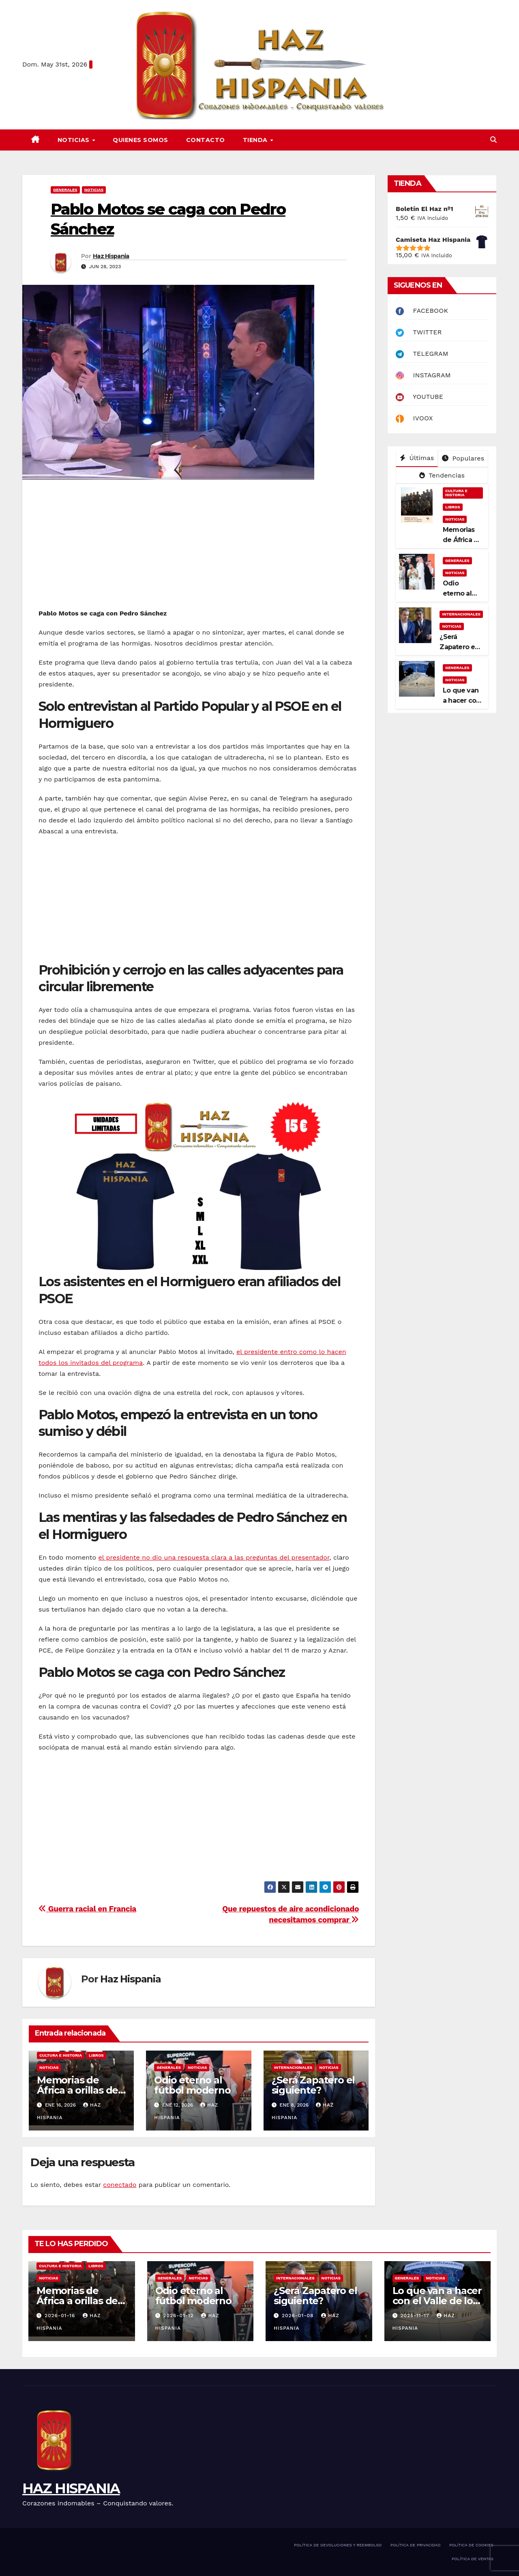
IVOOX (414, 418)
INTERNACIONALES (293, 2067)
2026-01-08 (299, 2315)
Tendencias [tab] (442, 475)
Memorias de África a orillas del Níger (79, 2090)
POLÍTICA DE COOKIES (471, 2545)
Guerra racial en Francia (87, 1908)
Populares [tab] (463, 458)
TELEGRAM (422, 353)
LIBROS (96, 2055)
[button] (493, 140)
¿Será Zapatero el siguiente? (313, 2085)
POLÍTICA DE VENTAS (472, 2559)
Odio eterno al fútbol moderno (192, 2085)
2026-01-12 (179, 2315)
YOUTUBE (419, 396)
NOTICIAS (75, 140)
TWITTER (419, 332)
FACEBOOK (422, 310)
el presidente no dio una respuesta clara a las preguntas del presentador (214, 1557)
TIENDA (256, 140)
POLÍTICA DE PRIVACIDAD (415, 2545)
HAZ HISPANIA (71, 2488)
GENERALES (65, 189)
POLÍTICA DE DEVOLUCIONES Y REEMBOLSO (338, 2545)
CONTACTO (205, 140)
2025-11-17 (415, 2315)
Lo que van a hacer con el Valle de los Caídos (437, 2301)
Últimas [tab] (417, 458)
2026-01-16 (61, 2315)
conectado (119, 2185)
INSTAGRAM (423, 375)
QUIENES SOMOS (140, 140)
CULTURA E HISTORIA (60, 2055)
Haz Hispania (111, 256)
